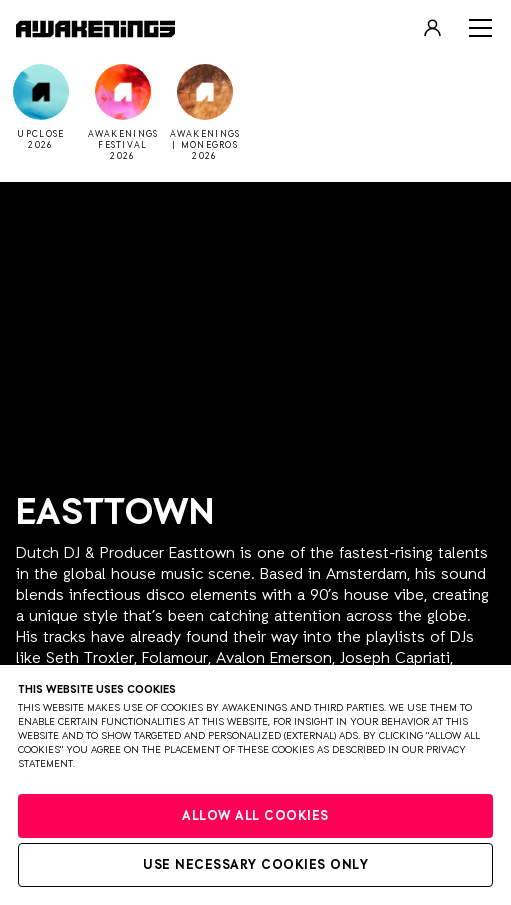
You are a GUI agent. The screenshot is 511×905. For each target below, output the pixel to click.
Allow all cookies (255, 816)
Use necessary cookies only (255, 865)
